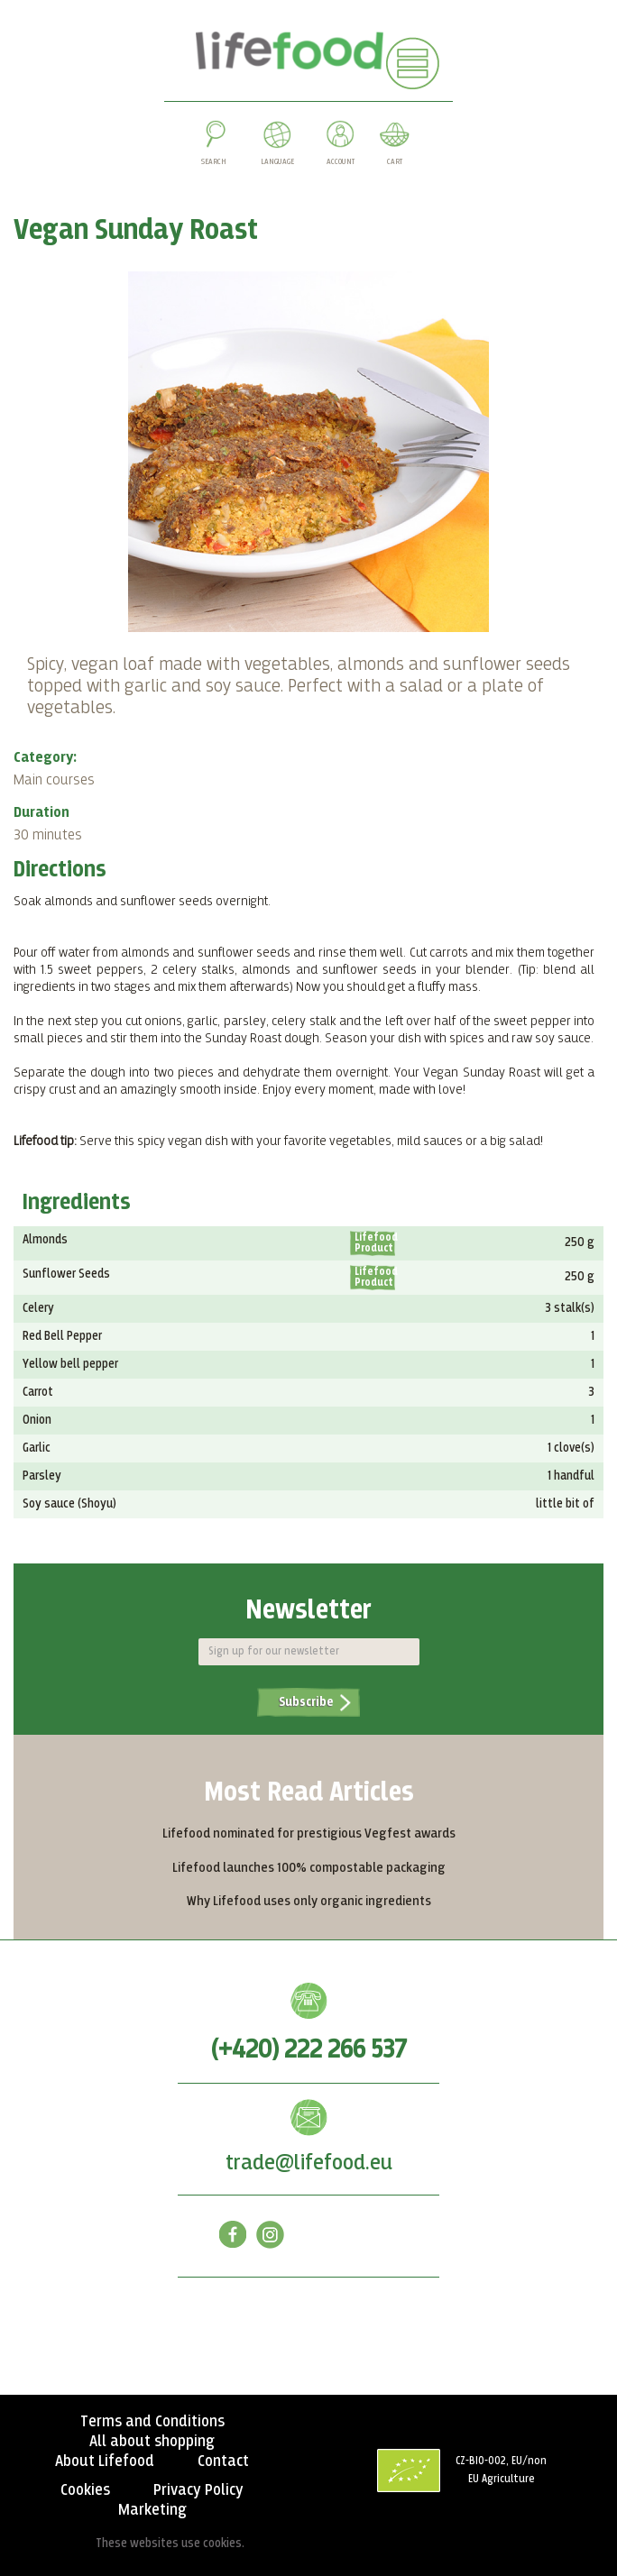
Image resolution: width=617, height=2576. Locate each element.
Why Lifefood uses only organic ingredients (309, 1901)
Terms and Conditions (152, 2422)
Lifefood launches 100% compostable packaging (309, 1868)
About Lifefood (104, 2461)
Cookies (85, 2490)
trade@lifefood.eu (309, 2163)
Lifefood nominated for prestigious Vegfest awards (309, 1833)
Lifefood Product (375, 1243)
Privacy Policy (198, 2490)
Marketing (152, 2510)
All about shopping (152, 2442)
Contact (223, 2461)
